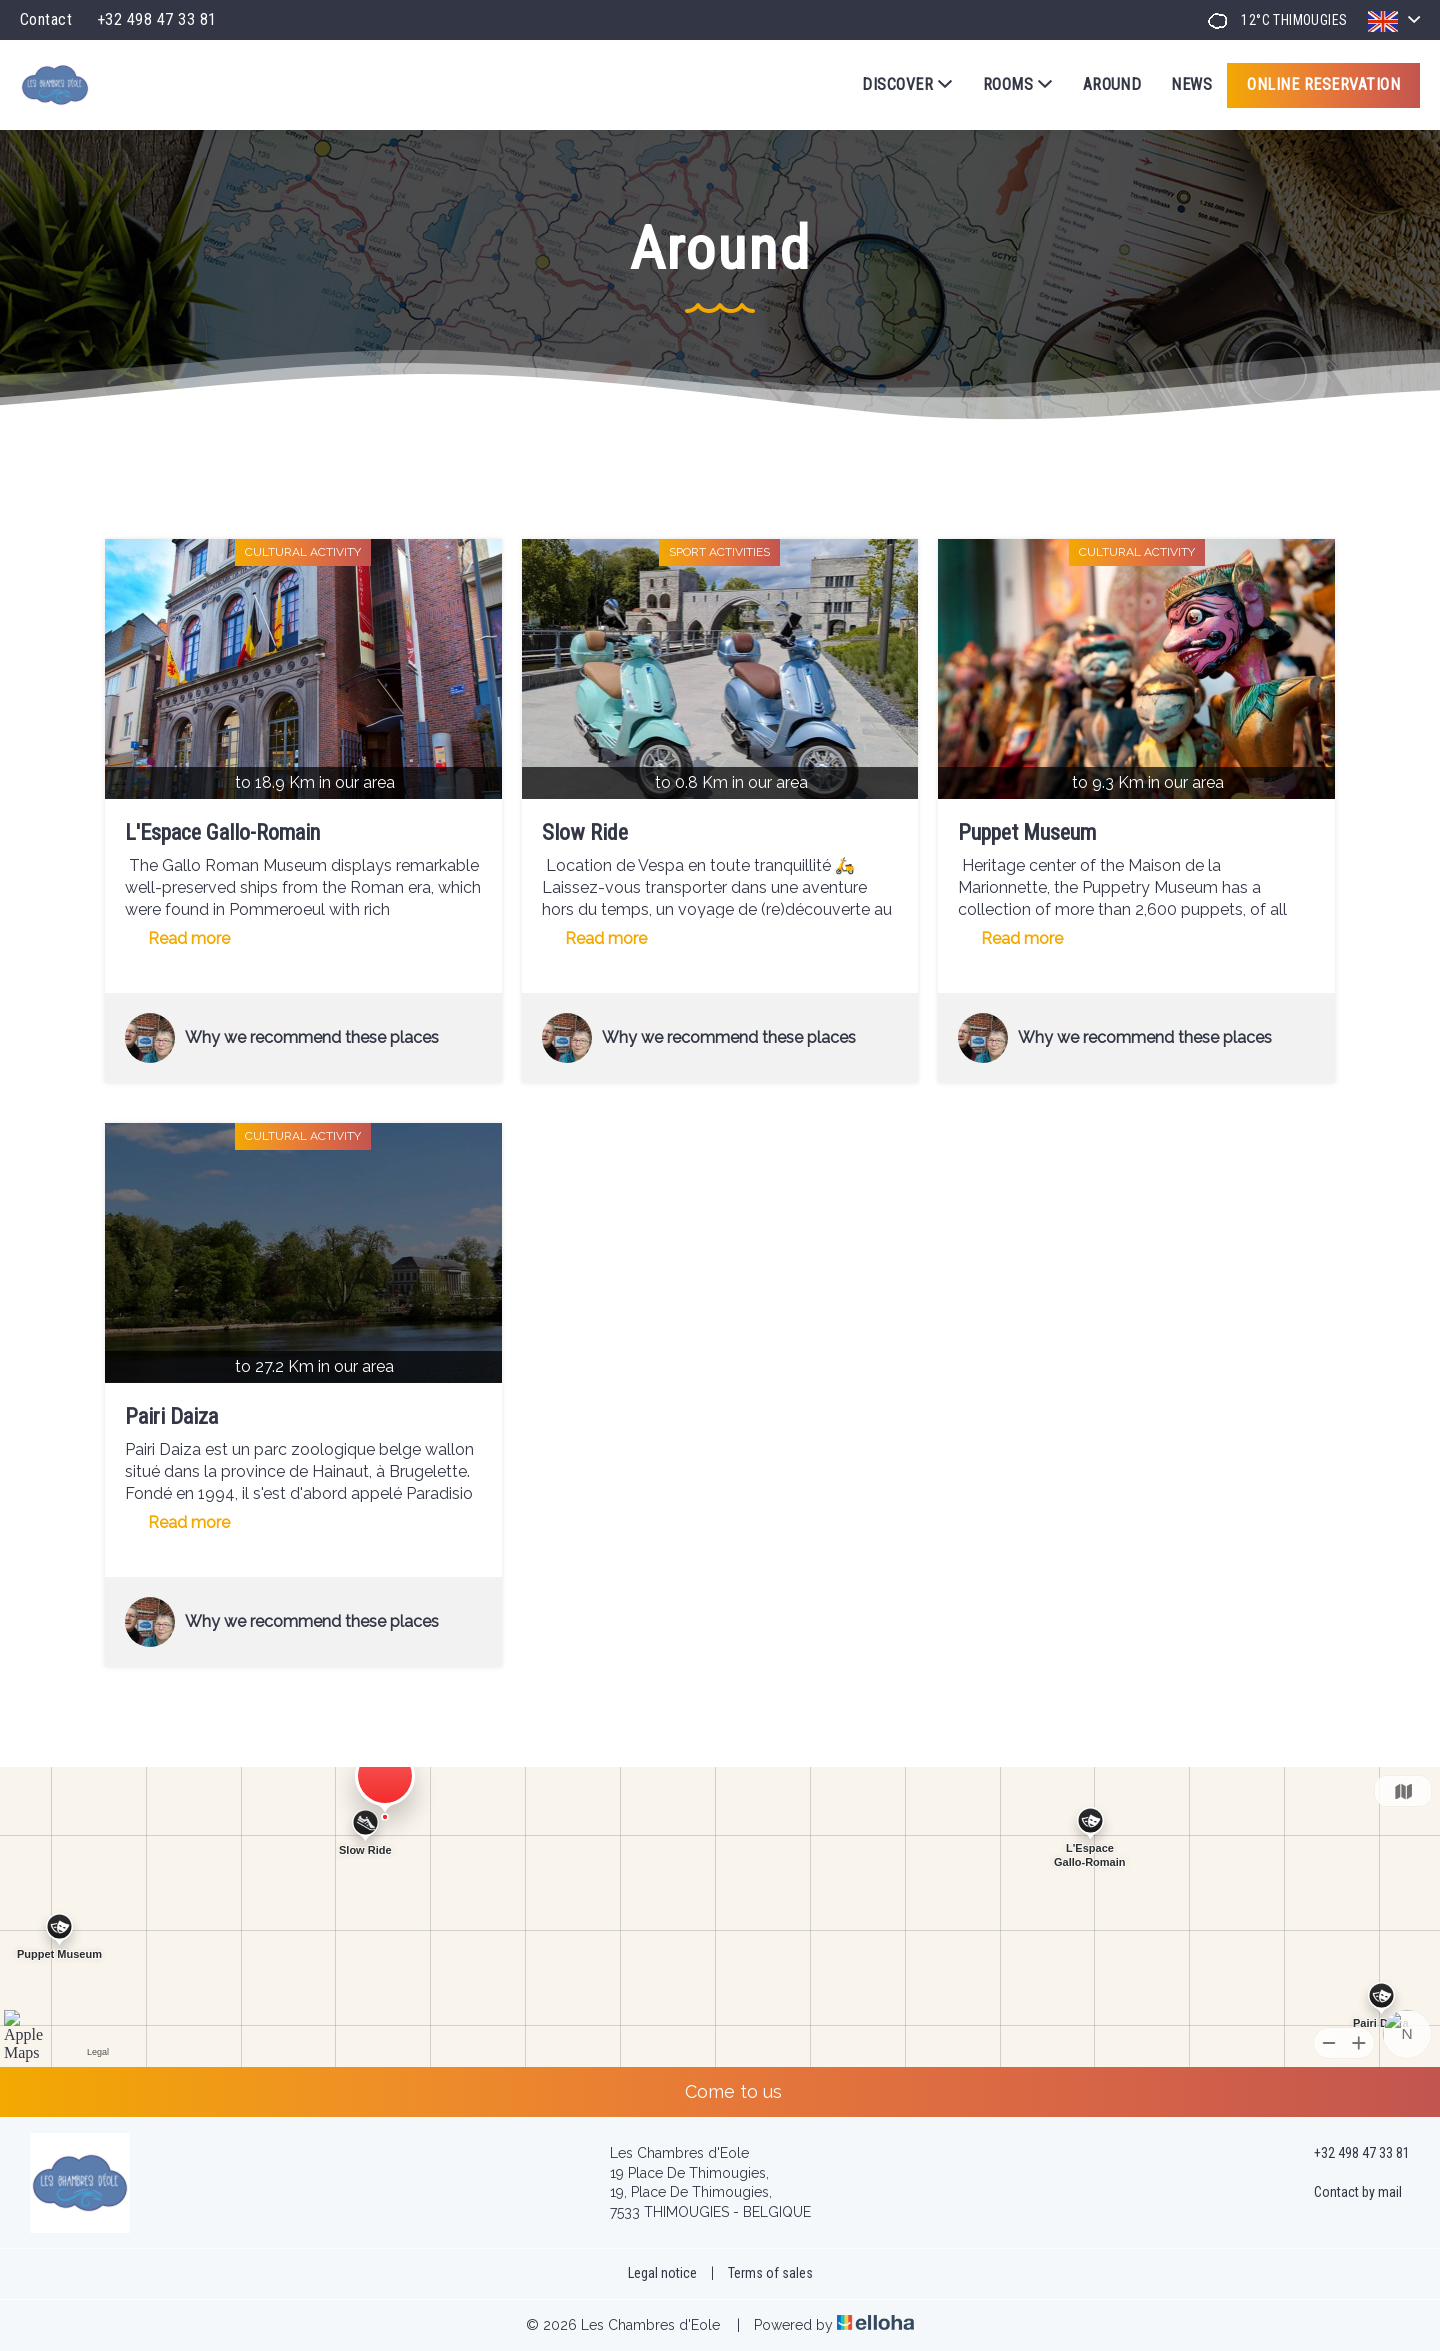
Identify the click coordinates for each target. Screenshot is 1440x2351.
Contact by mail (1346, 2193)
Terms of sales (770, 2273)
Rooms (1018, 85)
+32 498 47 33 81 (1350, 2154)
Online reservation (1323, 84)
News (1191, 84)
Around (1112, 84)
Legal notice (662, 2273)
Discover (907, 85)
